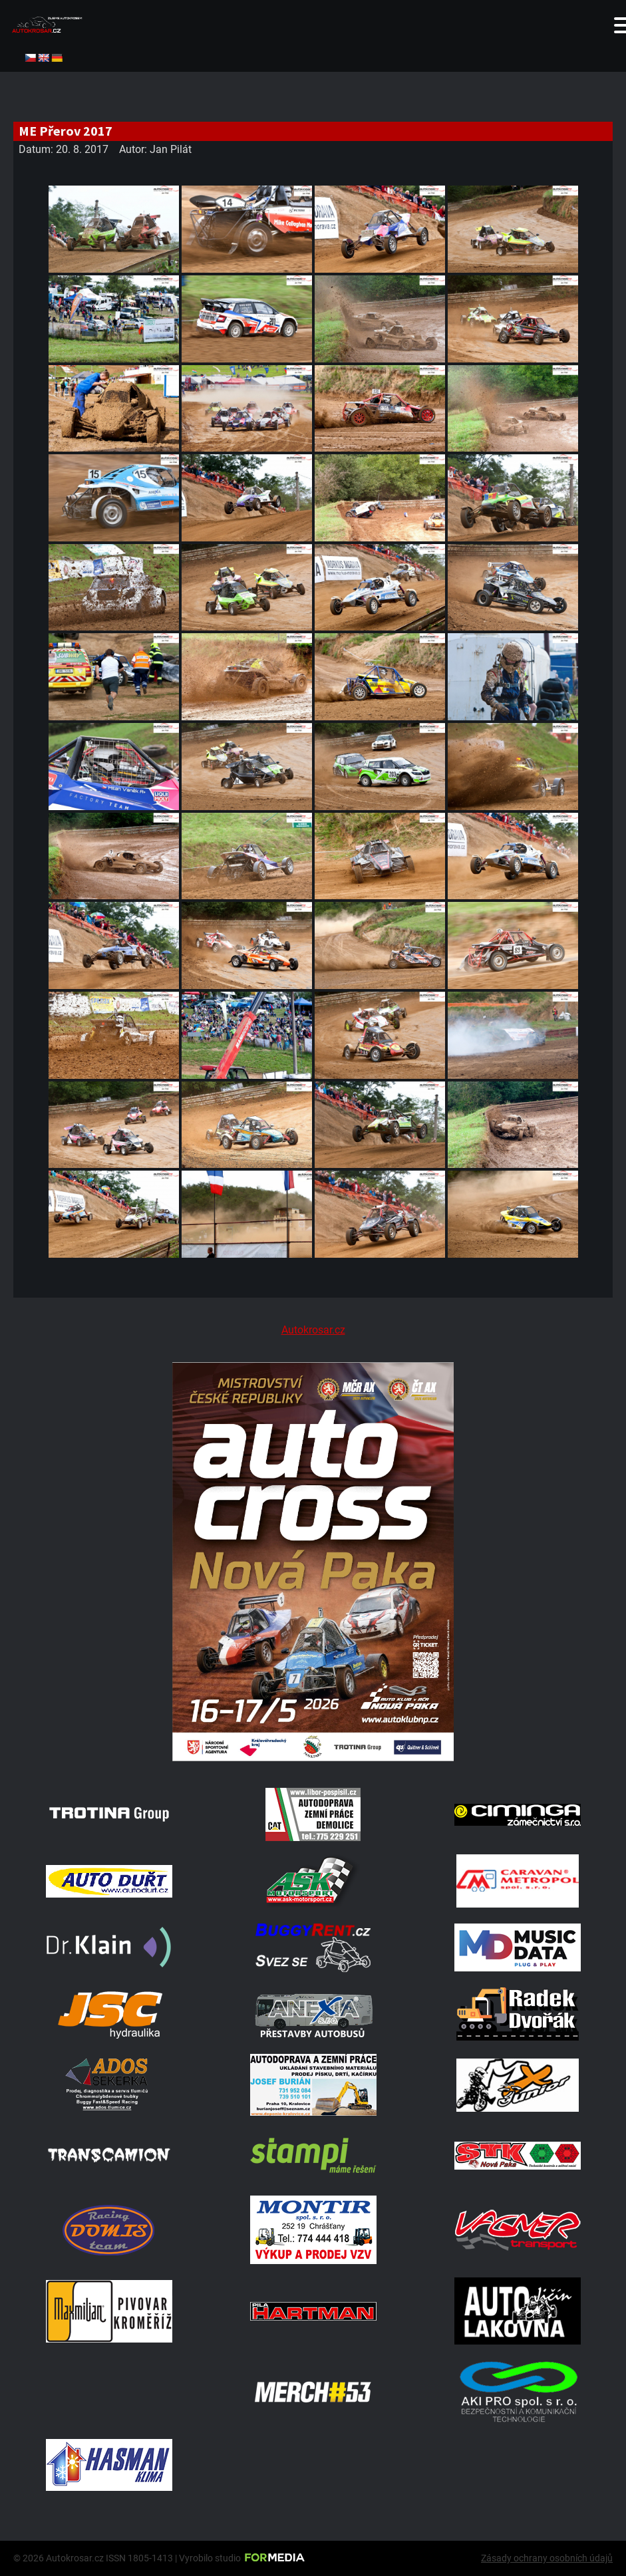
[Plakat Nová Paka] (313, 1757)
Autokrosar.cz (313, 1330)
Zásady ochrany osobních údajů (547, 2558)
